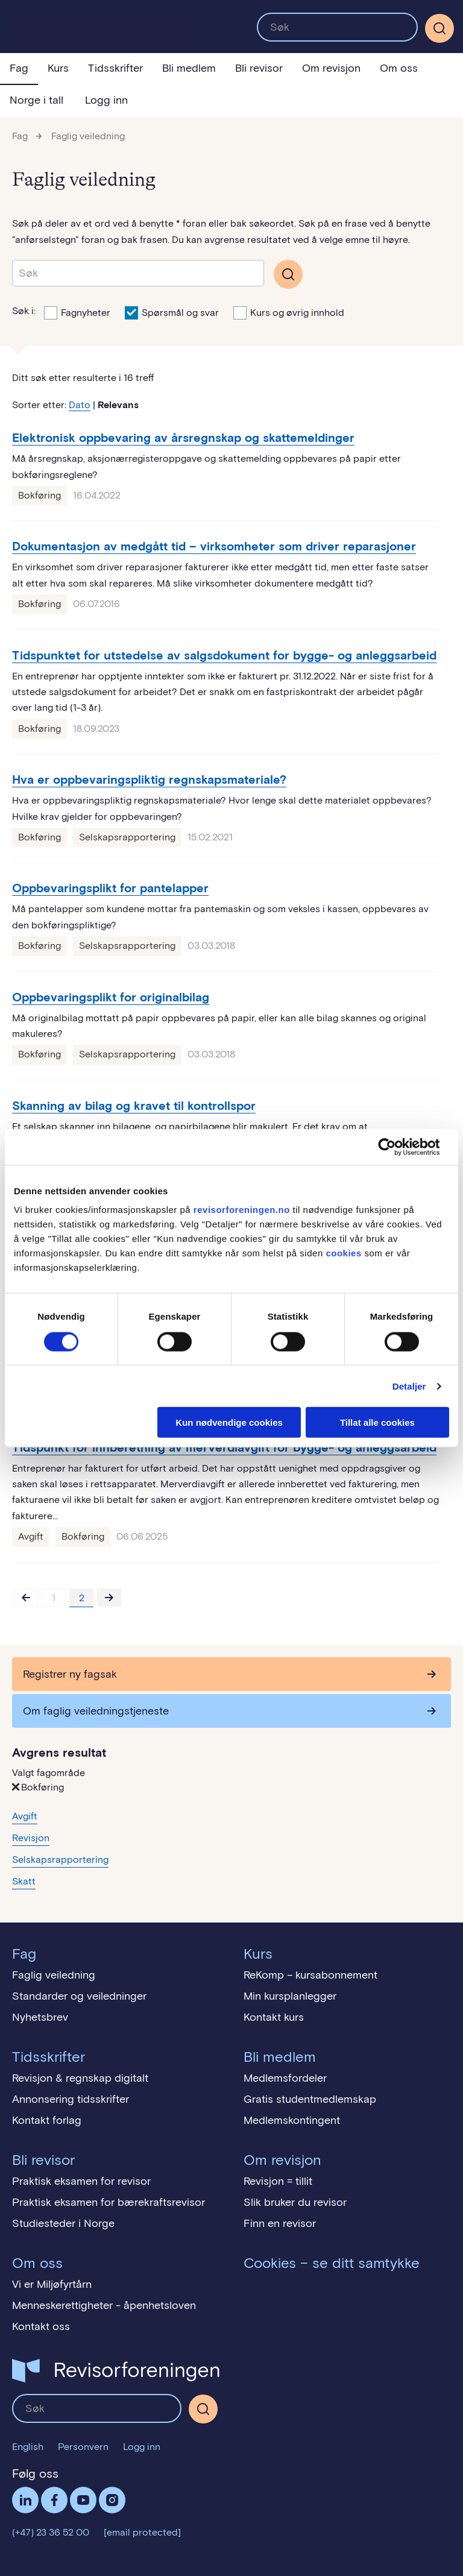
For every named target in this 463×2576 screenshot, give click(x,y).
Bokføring (39, 495)
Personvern (83, 2446)
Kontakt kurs (274, 2017)
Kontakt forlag (46, 2120)
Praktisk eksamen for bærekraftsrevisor (108, 2202)
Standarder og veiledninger (79, 1996)
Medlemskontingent (292, 2120)
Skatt (24, 1881)
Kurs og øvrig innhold (288, 312)
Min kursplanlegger (290, 1996)
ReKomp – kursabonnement (310, 1975)
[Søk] (439, 28)
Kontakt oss (41, 2326)
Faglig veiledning (88, 136)
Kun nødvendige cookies (229, 1422)
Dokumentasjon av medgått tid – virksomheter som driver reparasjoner (214, 546)
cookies (343, 1253)
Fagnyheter (77, 312)
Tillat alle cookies (377, 1422)
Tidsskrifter (115, 68)
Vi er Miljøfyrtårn (52, 2284)
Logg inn (106, 100)
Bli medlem (189, 68)
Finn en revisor (280, 2223)
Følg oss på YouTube (83, 2500)
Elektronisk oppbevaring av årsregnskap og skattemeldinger (183, 437)
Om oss (399, 68)
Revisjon (30, 1838)
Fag (19, 68)
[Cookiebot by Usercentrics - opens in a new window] (396, 1147)
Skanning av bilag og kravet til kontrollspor (134, 1105)
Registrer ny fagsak (70, 1674)
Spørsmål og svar (172, 312)
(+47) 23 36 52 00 (50, 2532)
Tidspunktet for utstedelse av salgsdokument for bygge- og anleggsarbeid (224, 655)
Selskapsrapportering (127, 837)
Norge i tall (36, 100)
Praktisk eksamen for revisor (81, 2181)
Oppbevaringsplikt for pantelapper (110, 888)
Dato (79, 405)
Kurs (58, 68)
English (27, 2446)
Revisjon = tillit (278, 2181)
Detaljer (409, 1386)
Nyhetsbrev (40, 2017)
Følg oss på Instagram (112, 2500)
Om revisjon (331, 68)
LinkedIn (25, 2500)
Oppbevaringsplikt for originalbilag (110, 997)
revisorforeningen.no (242, 1210)
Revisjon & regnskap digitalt (80, 2078)
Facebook (54, 2500)
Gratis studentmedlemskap (310, 2099)
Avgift (30, 1536)
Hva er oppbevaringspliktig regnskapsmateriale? (149, 779)
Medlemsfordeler (285, 2078)
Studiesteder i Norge (63, 2223)
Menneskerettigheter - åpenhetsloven (104, 2305)
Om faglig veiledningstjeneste (96, 1711)
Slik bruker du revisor (295, 2202)
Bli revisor (259, 68)
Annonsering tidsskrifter (70, 2099)
